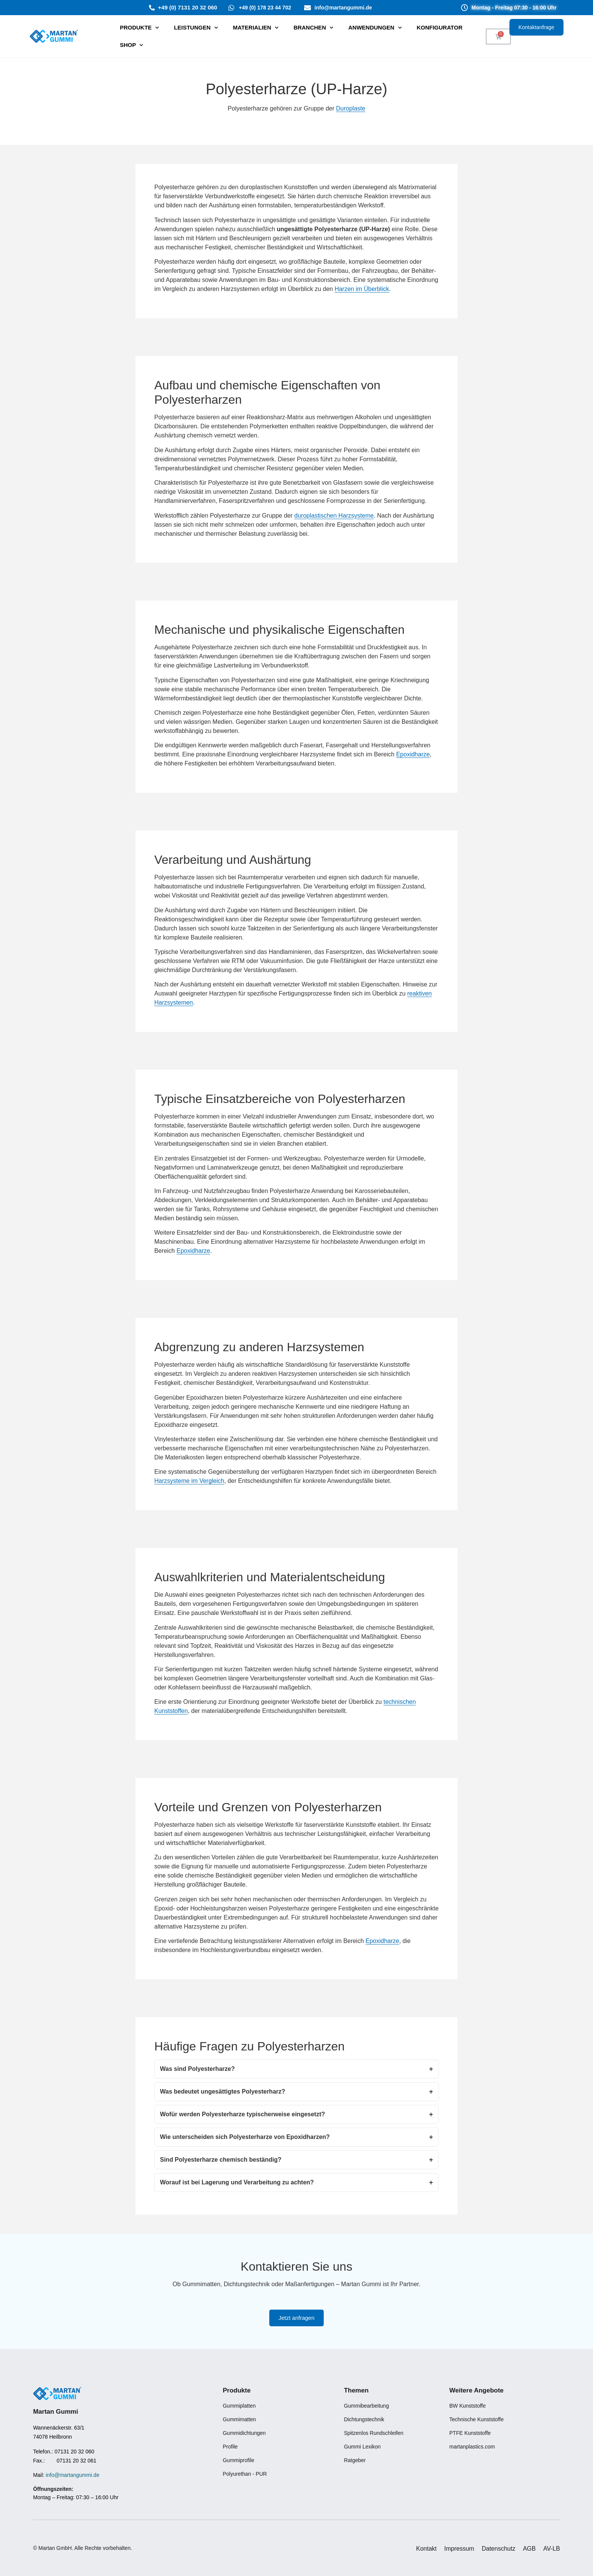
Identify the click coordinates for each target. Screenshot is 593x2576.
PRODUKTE (139, 28)
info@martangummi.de (72, 2475)
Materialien (255, 28)
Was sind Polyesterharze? (197, 2069)
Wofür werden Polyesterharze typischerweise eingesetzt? (242, 2114)
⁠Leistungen (196, 28)
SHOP (131, 45)
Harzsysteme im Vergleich (189, 1481)
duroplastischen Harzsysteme (334, 515)
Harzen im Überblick (362, 289)
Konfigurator (440, 27)
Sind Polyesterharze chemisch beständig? (220, 2159)
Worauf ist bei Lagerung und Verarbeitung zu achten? (237, 2182)
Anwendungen (375, 28)
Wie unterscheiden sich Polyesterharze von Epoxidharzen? (245, 2137)
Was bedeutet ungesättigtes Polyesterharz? (222, 2091)
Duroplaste (350, 108)
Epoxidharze (413, 754)
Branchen (313, 28)
